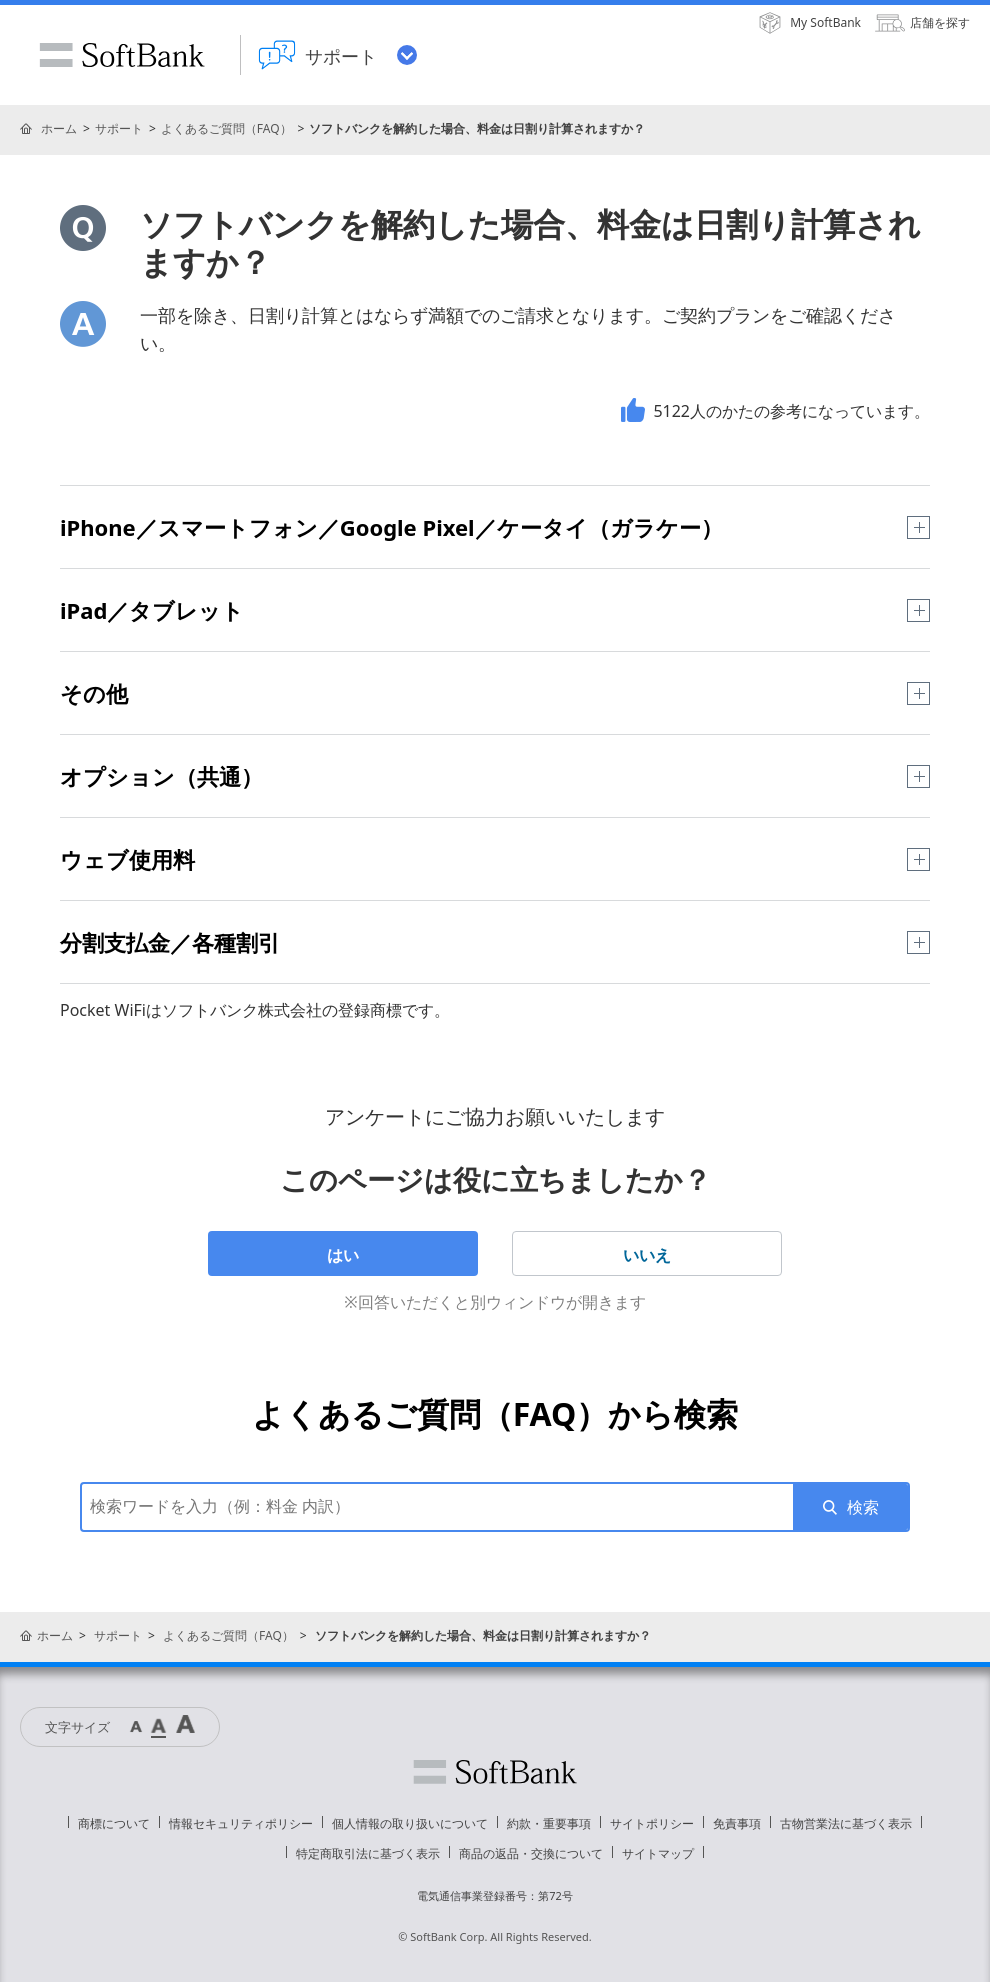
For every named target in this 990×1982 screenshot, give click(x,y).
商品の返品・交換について (531, 1853)
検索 (863, 1507)
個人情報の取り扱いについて (410, 1823)
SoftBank (122, 55)
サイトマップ (658, 1853)
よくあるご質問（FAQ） (226, 128)
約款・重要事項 (549, 1823)
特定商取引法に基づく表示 (368, 1853)
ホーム (59, 128)
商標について (114, 1823)
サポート (119, 128)
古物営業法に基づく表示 (846, 1823)
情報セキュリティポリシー (241, 1823)
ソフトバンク (495, 1772)
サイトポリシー (652, 1823)
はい (343, 1255)
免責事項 (737, 1823)
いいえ (647, 1255)
